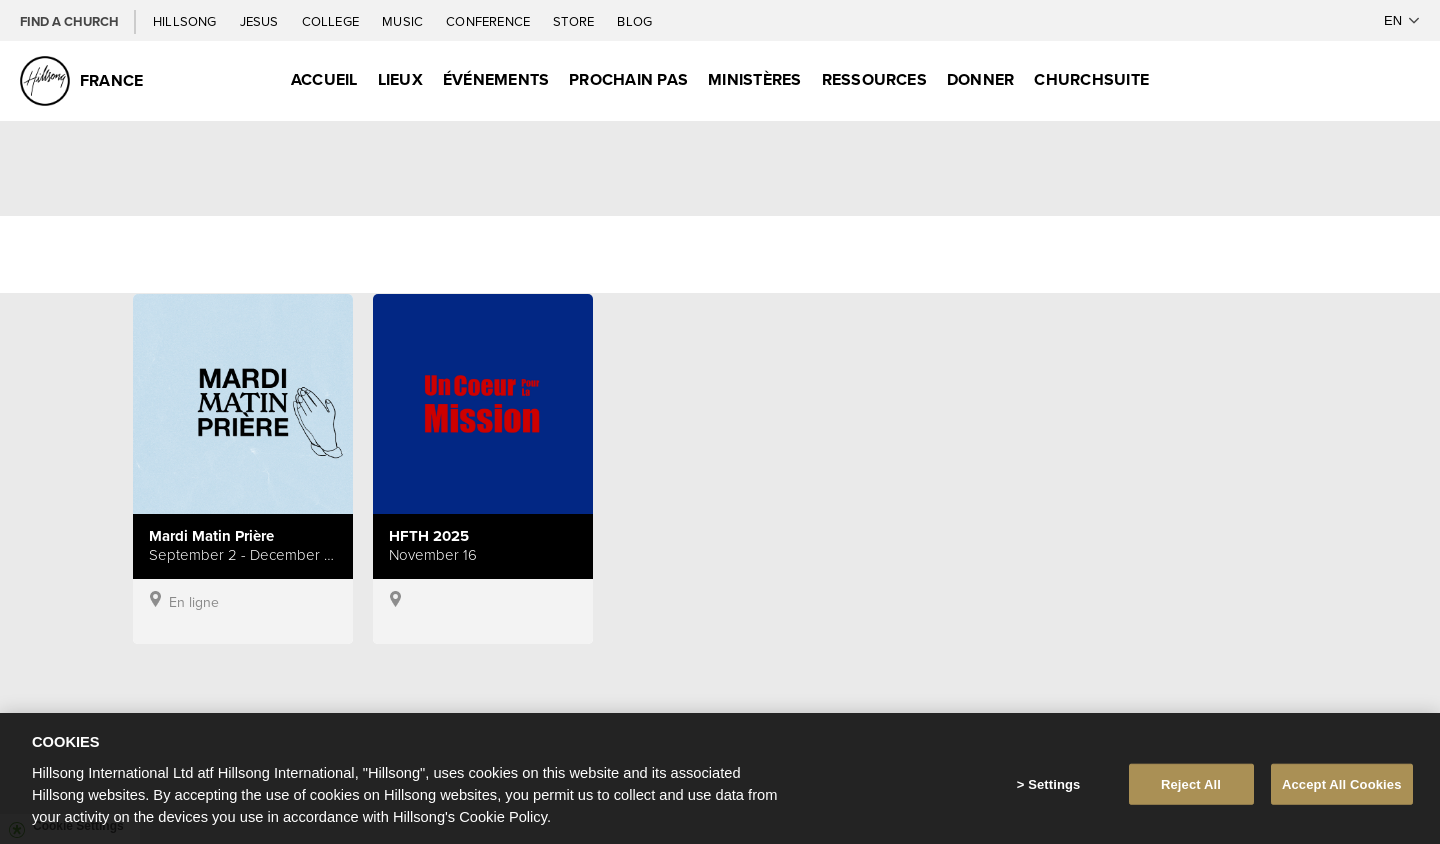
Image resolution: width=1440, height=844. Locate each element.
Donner (980, 79)
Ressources (874, 79)
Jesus (261, 21)
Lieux (400, 79)
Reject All (1191, 795)
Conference (489, 21)
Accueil (324, 79)
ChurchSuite (1091, 79)
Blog (634, 21)
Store (575, 21)
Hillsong (186, 21)
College (332, 21)
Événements (496, 79)
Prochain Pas (628, 79)
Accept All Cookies (1342, 795)
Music (404, 21)
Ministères (754, 79)
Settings (1054, 795)
